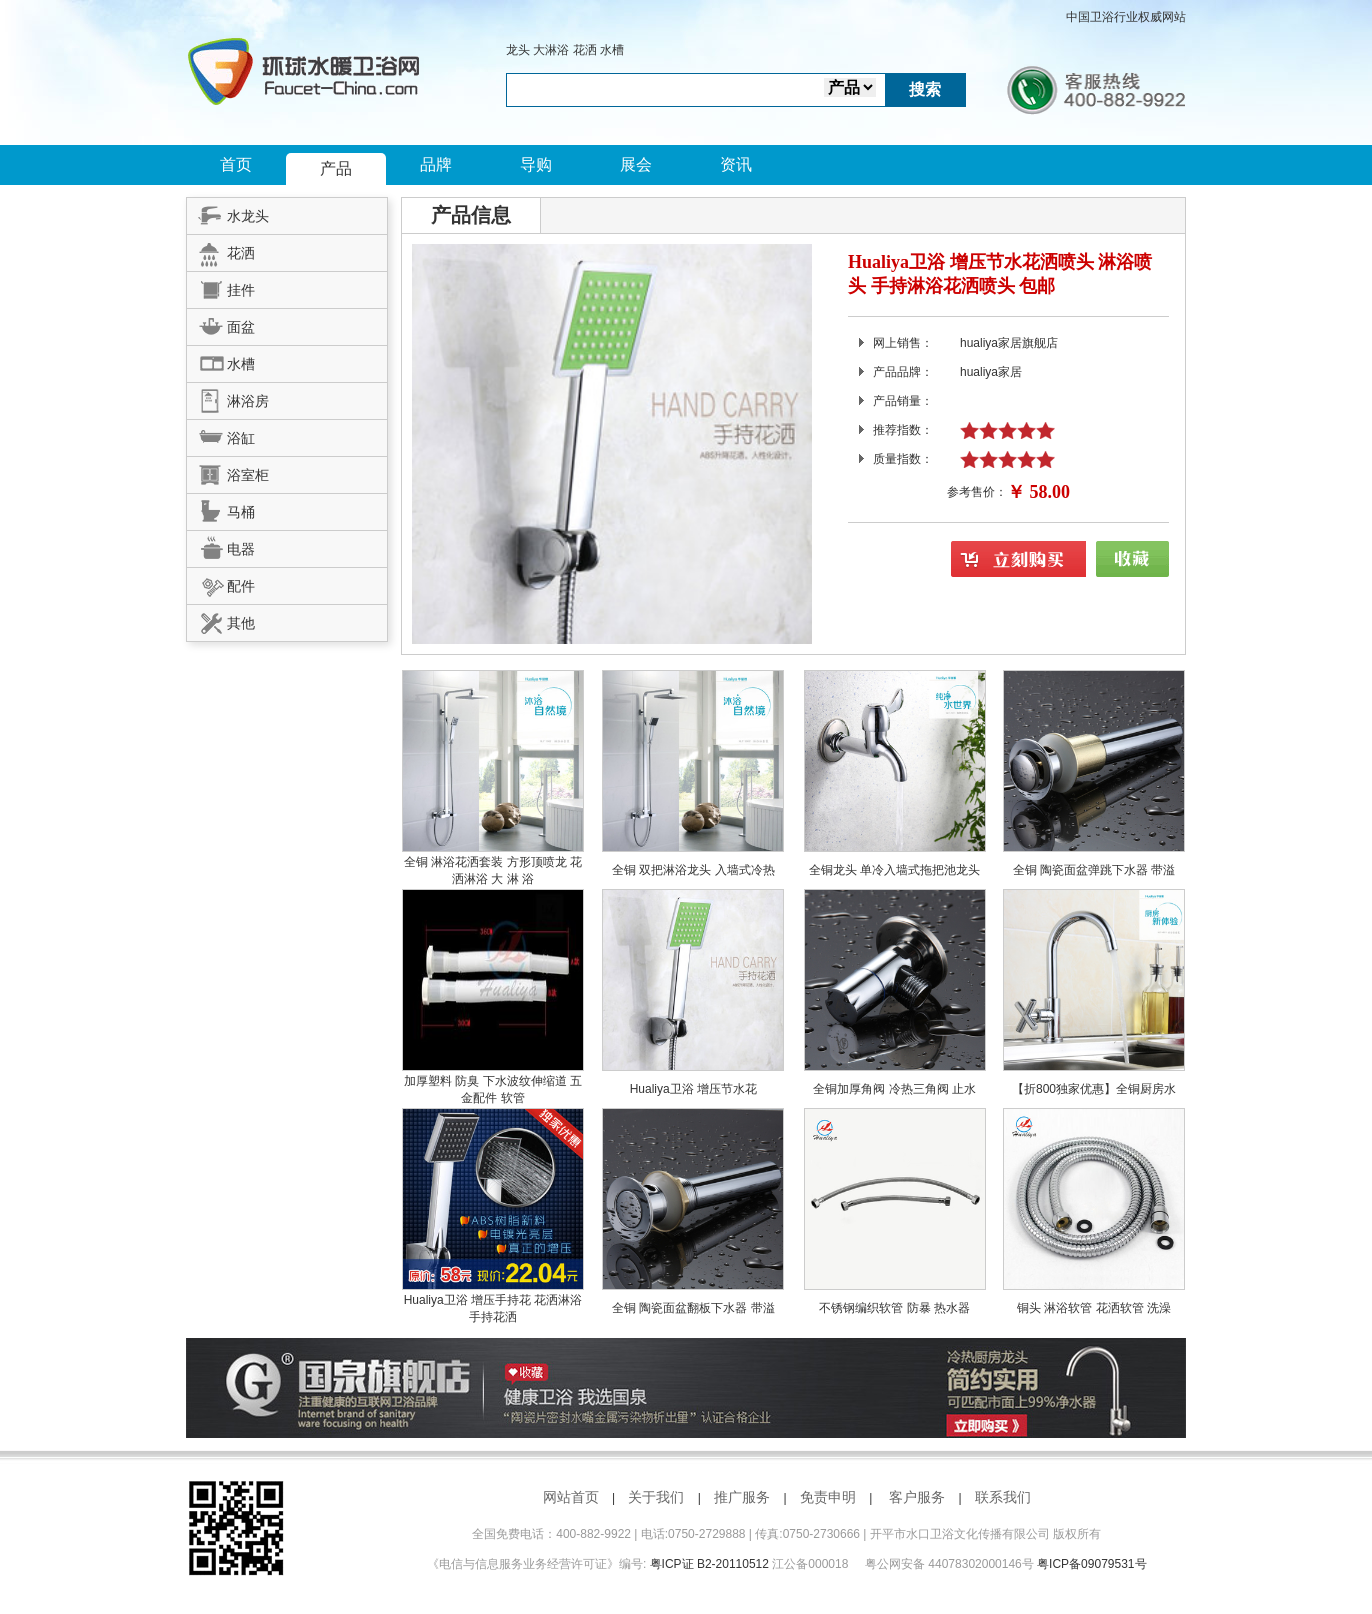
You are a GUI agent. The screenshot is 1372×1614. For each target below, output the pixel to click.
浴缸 (221, 435)
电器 (221, 546)
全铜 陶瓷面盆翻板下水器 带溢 (693, 1308)
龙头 (518, 50)
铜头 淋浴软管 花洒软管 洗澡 (1094, 1308)
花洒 (585, 50)
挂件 (221, 287)
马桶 (221, 509)
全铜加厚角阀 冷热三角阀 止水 (894, 1089)
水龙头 (228, 213)
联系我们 (1003, 1497)
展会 (636, 164)
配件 (221, 583)
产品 (336, 168)
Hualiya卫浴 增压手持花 (469, 1300)
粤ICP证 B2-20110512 (709, 1564)
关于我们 (656, 1497)
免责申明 (828, 1497)
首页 (236, 164)
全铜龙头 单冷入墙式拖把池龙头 (894, 870)
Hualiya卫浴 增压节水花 (693, 1089)
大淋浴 (551, 50)
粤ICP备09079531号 (1091, 1564)
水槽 (612, 50)
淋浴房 (228, 398)
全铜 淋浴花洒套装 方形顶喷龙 (487, 862)
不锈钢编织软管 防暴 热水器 (894, 1308)
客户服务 (917, 1497)
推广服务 (742, 1497)
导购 (536, 164)
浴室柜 (228, 472)
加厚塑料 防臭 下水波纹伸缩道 (487, 1081)
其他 (221, 620)
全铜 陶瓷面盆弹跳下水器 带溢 (1094, 870)
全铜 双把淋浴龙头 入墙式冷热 (693, 870)
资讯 (736, 164)
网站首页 (571, 1497)
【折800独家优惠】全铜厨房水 (1094, 1089)
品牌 (436, 164)
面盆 (221, 324)
